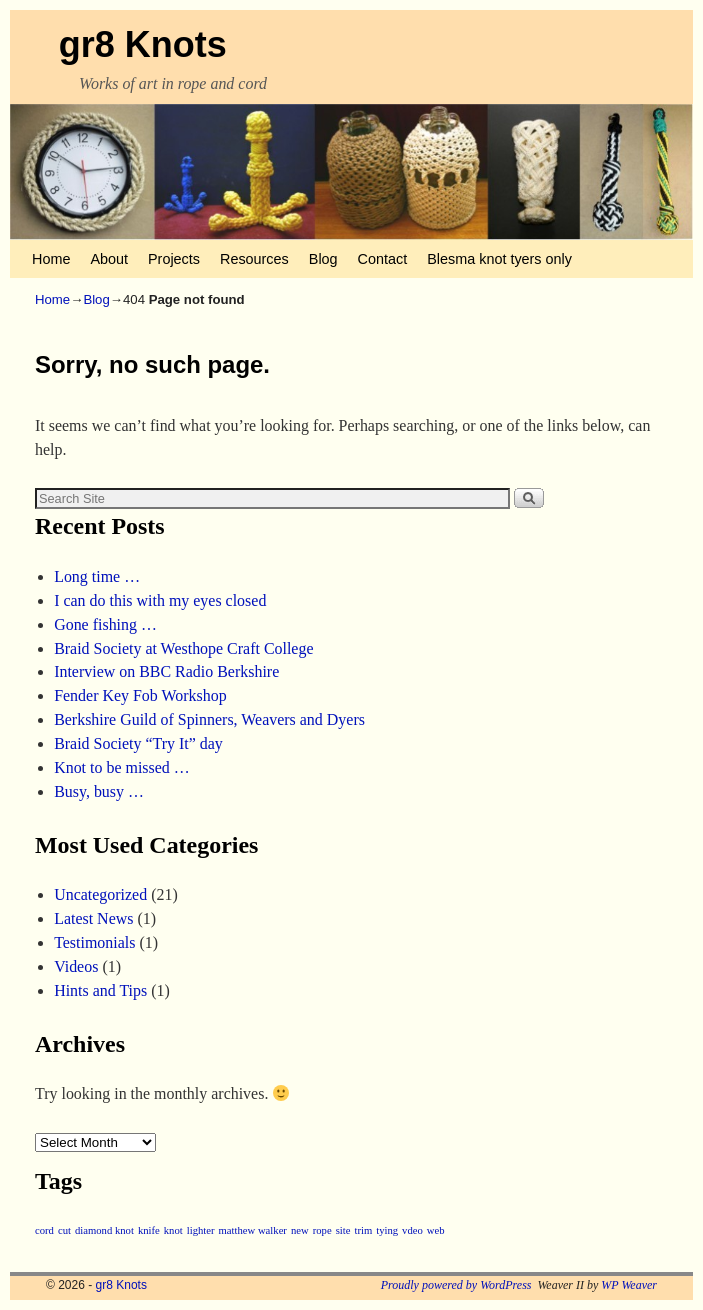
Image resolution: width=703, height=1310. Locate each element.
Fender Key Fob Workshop (140, 695)
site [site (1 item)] (343, 1230)
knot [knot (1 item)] (173, 1230)
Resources (254, 259)
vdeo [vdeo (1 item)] (412, 1230)
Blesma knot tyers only (499, 259)
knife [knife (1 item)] (149, 1230)
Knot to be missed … (122, 767)
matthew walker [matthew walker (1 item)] (253, 1230)
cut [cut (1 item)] (64, 1230)
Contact (383, 259)
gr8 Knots (143, 44)
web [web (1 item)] (436, 1230)
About (109, 259)
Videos (76, 966)
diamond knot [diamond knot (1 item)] (104, 1230)
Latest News (93, 918)
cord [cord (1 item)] (44, 1230)
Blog (323, 259)
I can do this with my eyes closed (160, 600)
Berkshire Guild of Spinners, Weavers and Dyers (209, 719)
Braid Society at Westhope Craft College (183, 648)
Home (51, 259)
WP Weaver (629, 1285)
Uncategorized (100, 894)
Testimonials (94, 942)
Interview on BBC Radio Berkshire (166, 671)
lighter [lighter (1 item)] (201, 1230)
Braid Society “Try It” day (138, 743)
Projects (174, 259)
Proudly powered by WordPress (456, 1285)
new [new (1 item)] (300, 1230)
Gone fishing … (105, 624)
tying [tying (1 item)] (387, 1230)
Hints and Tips (100, 990)
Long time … (97, 576)
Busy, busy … (99, 791)
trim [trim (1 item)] (363, 1230)
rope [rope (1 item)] (322, 1230)
